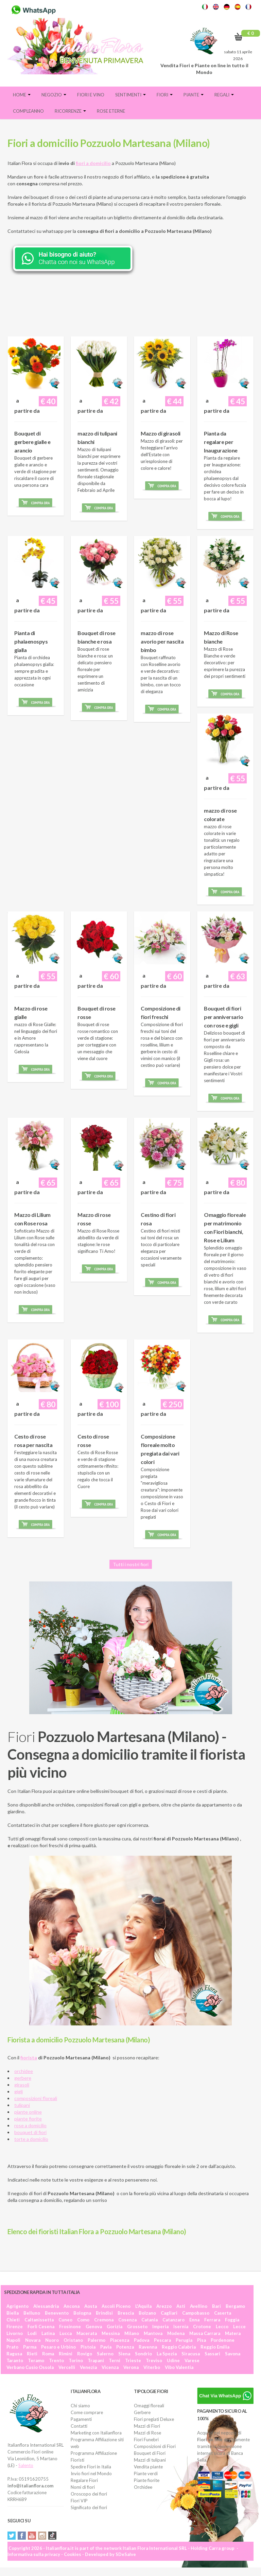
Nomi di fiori (83, 2487)
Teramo (36, 2360)
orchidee (23, 2071)
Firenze (14, 2326)
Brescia (126, 2313)
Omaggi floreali (149, 2405)
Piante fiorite (146, 2480)
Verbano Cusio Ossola (30, 2367)
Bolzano (147, 2313)
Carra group (221, 2548)
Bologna (82, 2313)
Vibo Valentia (179, 2367)
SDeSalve (126, 2554)
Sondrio (143, 2353)
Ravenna (148, 2347)
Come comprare (87, 2412)
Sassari (212, 2353)
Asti (180, 2306)
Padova (141, 2340)
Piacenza (119, 2340)
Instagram (42, 2536)
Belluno (31, 2313)
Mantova (153, 2333)
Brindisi (104, 2313)
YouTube (32, 2536)
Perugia (184, 2340)
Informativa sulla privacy (33, 2554)
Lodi (32, 2333)
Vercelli (66, 2367)
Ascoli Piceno (116, 2306)
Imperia (160, 2326)
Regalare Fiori (84, 2480)
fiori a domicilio (93, 163)
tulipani (22, 2105)
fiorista (28, 2057)
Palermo (96, 2340)
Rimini (65, 2353)
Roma (48, 2353)
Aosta (90, 2306)
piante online (28, 2112)
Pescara (162, 2340)
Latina (48, 2333)
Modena (176, 2333)
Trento (56, 2360)
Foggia (232, 2319)
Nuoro (52, 2340)
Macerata (86, 2333)
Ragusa (14, 2353)
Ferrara (212, 2319)
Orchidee (143, 2487)
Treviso (154, 2360)
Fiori (165, 94)
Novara (32, 2340)
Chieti (13, 2319)
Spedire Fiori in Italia (91, 2466)
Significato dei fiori (89, 2507)
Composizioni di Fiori (155, 2446)
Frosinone (70, 2326)
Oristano (73, 2340)
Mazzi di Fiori (147, 2426)
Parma (29, 2347)
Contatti (79, 2426)
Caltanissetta (39, 2319)
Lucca (65, 2333)
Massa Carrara (204, 2333)
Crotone (202, 2326)
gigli (18, 2091)
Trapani (96, 2360)
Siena (124, 2353)
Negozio (53, 94)
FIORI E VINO (90, 94)
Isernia (180, 2326)
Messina (111, 2333)
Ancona (72, 2306)
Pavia (105, 2347)
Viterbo (151, 2367)
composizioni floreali (35, 2098)
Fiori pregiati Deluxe (154, 2419)
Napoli (13, 2340)
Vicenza (110, 2367)
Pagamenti (81, 2419)
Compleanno (28, 111)
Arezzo (164, 2306)
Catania (149, 2319)
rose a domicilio (30, 2125)
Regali (224, 94)
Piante (194, 94)
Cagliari (169, 2313)
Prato (12, 2347)
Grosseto (137, 2326)
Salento (25, 2465)
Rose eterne (111, 111)
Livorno (14, 2333)
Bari (216, 2306)
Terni (114, 2360)
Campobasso (195, 2313)
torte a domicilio (31, 2139)
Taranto (14, 2360)
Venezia (88, 2367)
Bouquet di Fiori (150, 2453)
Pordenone (222, 2340)
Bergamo (235, 2306)
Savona (232, 2353)
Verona (131, 2367)
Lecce (239, 2326)
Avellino (198, 2306)
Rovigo (84, 2353)
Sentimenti (130, 94)
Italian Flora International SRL (155, 2548)
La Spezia (167, 2353)
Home (22, 94)
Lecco (222, 2326)
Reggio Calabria (179, 2347)
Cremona (104, 2319)
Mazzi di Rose (147, 2432)
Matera (233, 2333)
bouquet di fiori (30, 2132)
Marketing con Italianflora (96, 2432)
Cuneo (65, 2319)
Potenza (125, 2347)
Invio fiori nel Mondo (91, 2473)
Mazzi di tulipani (150, 2460)
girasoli (21, 2085)
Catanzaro (173, 2319)
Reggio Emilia (215, 2347)
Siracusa (190, 2353)
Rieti (32, 2353)
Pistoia (88, 2347)
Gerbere (142, 2412)
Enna (194, 2319)
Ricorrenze (70, 111)
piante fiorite (28, 2118)
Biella (12, 2313)
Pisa (201, 2340)
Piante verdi (146, 2473)
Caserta (222, 2313)
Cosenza (127, 2319)
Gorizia (114, 2326)
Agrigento (17, 2306)
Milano (131, 2333)
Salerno (105, 2353)
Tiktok (52, 2536)
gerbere (22, 2078)
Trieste (133, 2360)
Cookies (72, 2554)
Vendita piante (148, 2466)
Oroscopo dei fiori (89, 2494)
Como (83, 2319)
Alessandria (46, 2306)
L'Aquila (143, 2306)
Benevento (57, 2313)
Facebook (22, 2536)
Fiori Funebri (146, 2439)
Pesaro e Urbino (58, 2347)
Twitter (11, 2536)
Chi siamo (80, 2405)
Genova (94, 2326)
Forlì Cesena (41, 2326)
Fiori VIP (79, 2500)
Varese (192, 2360)
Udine (173, 2360)
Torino (76, 2360)
